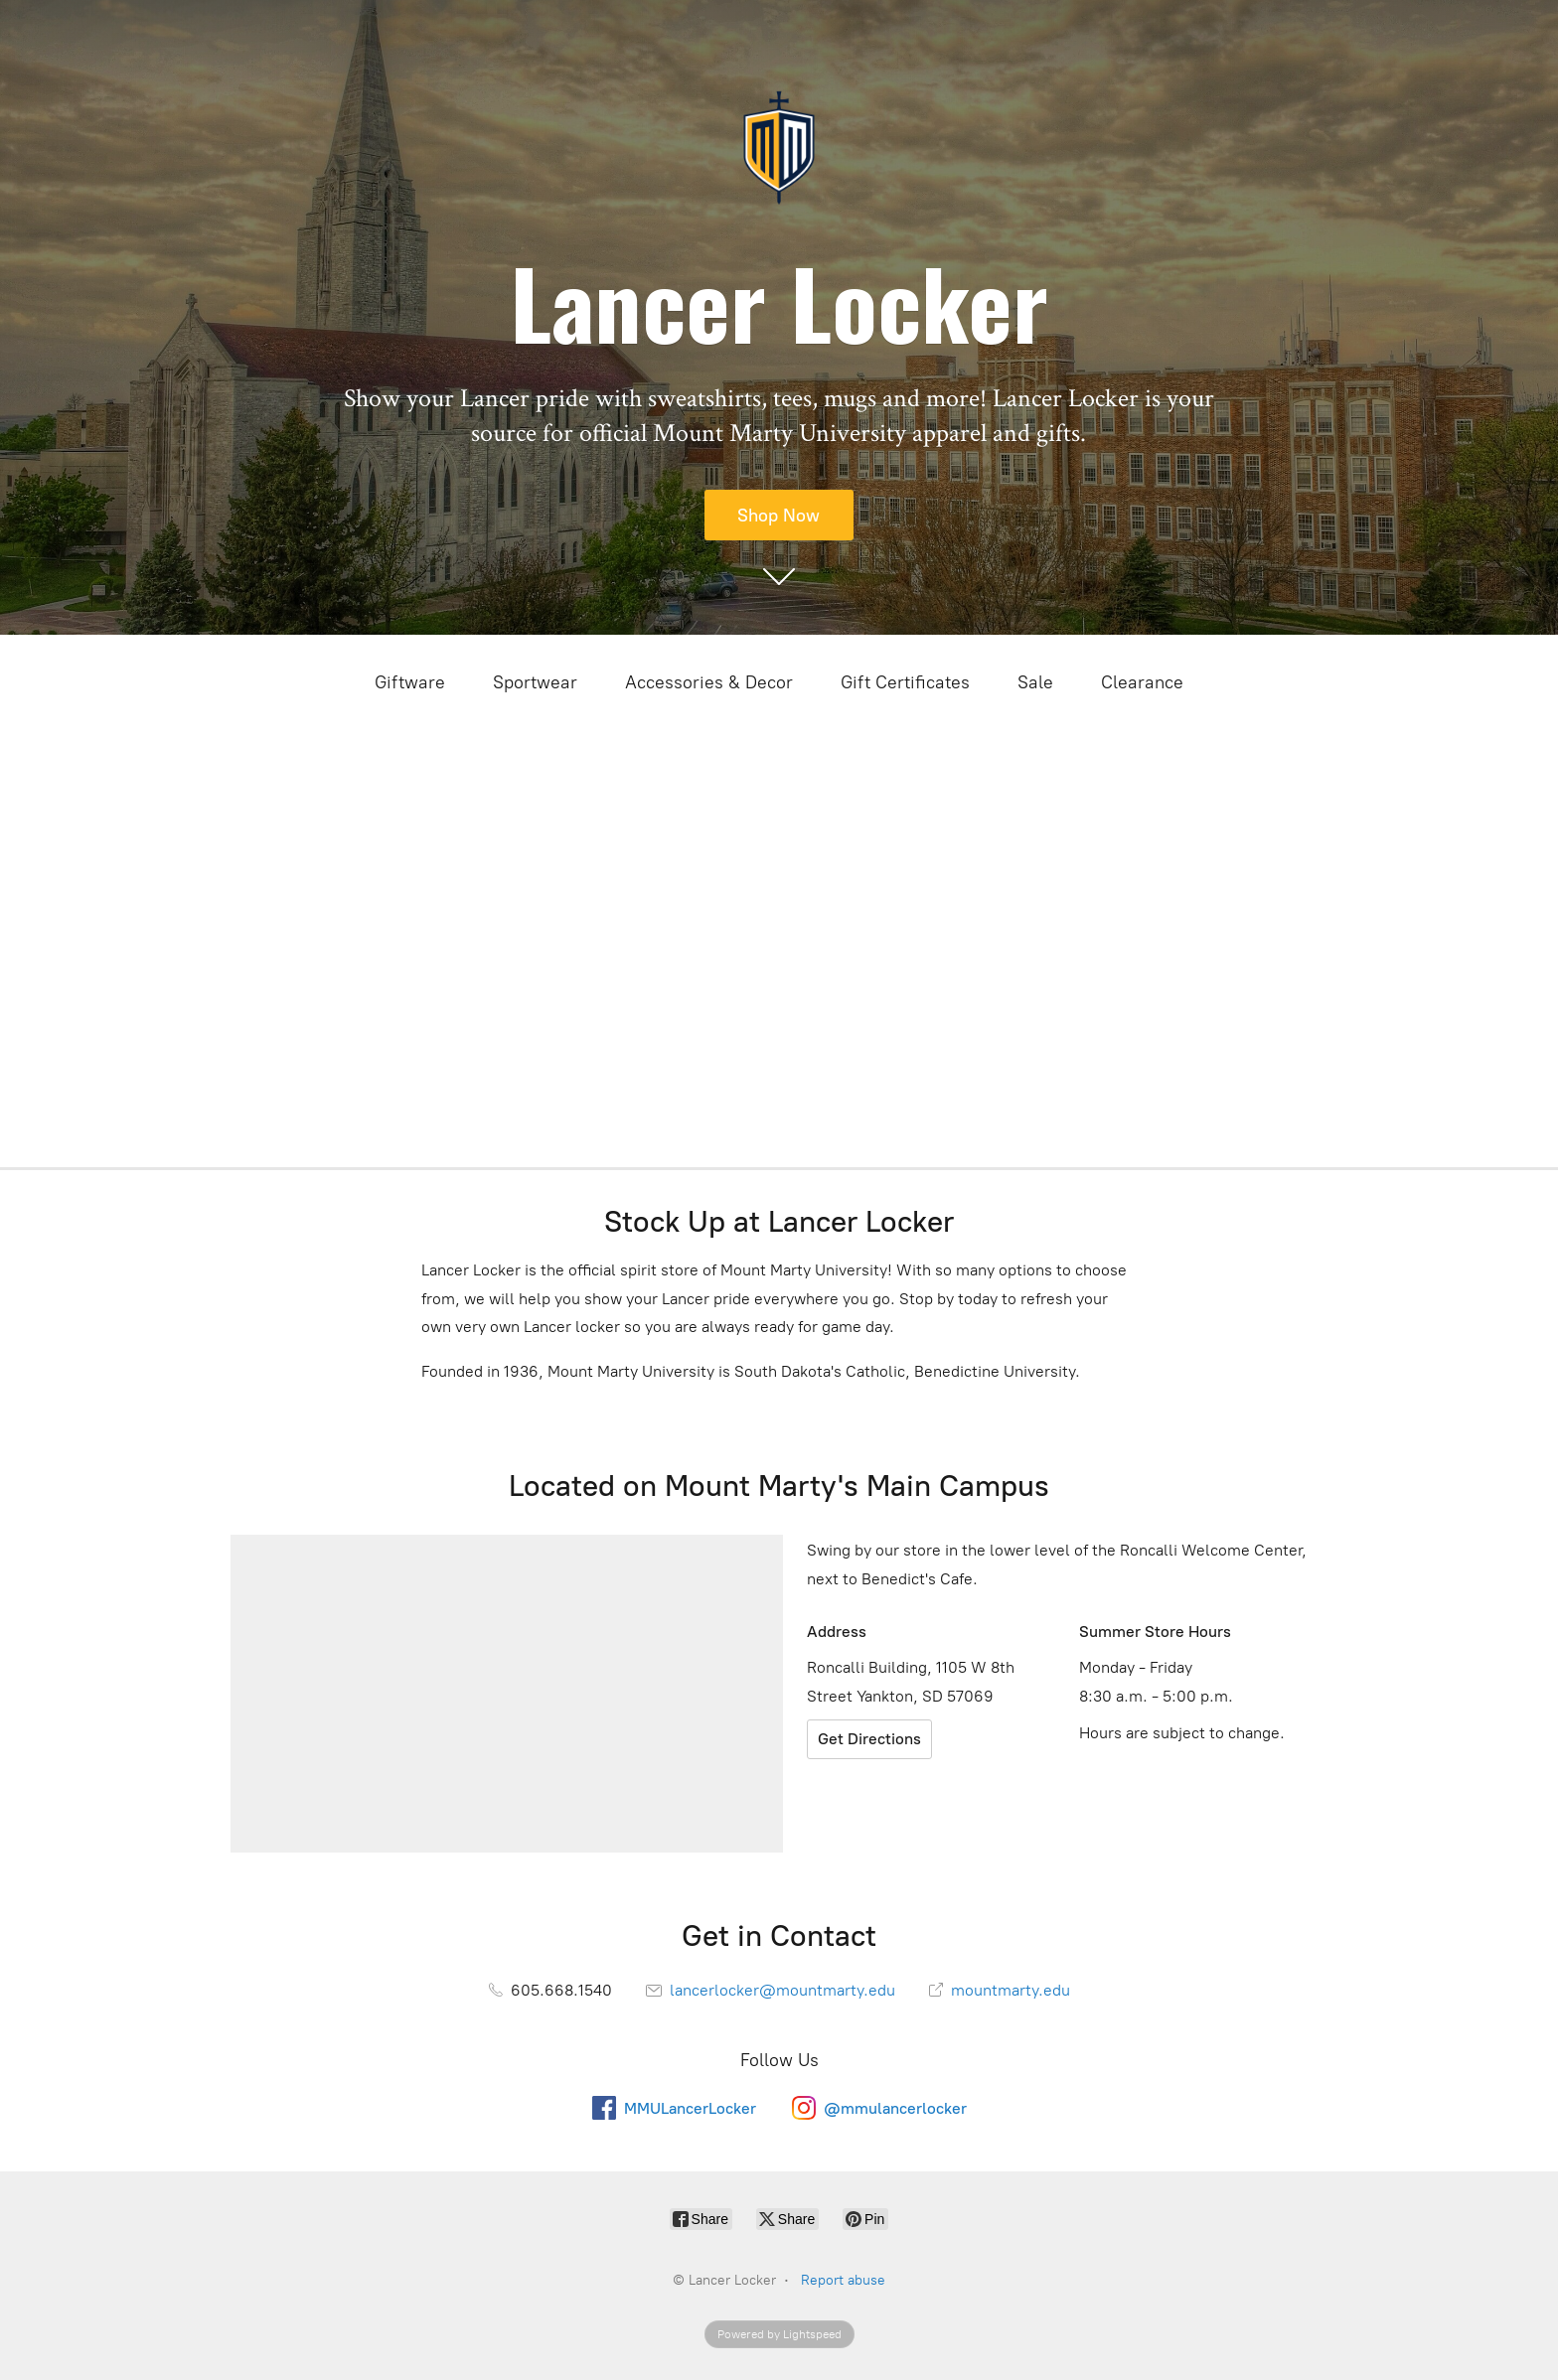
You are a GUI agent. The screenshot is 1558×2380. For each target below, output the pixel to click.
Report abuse (843, 2280)
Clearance (1142, 682)
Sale (1035, 682)
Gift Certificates (905, 682)
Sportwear (535, 682)
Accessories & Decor (709, 682)
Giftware (410, 682)
